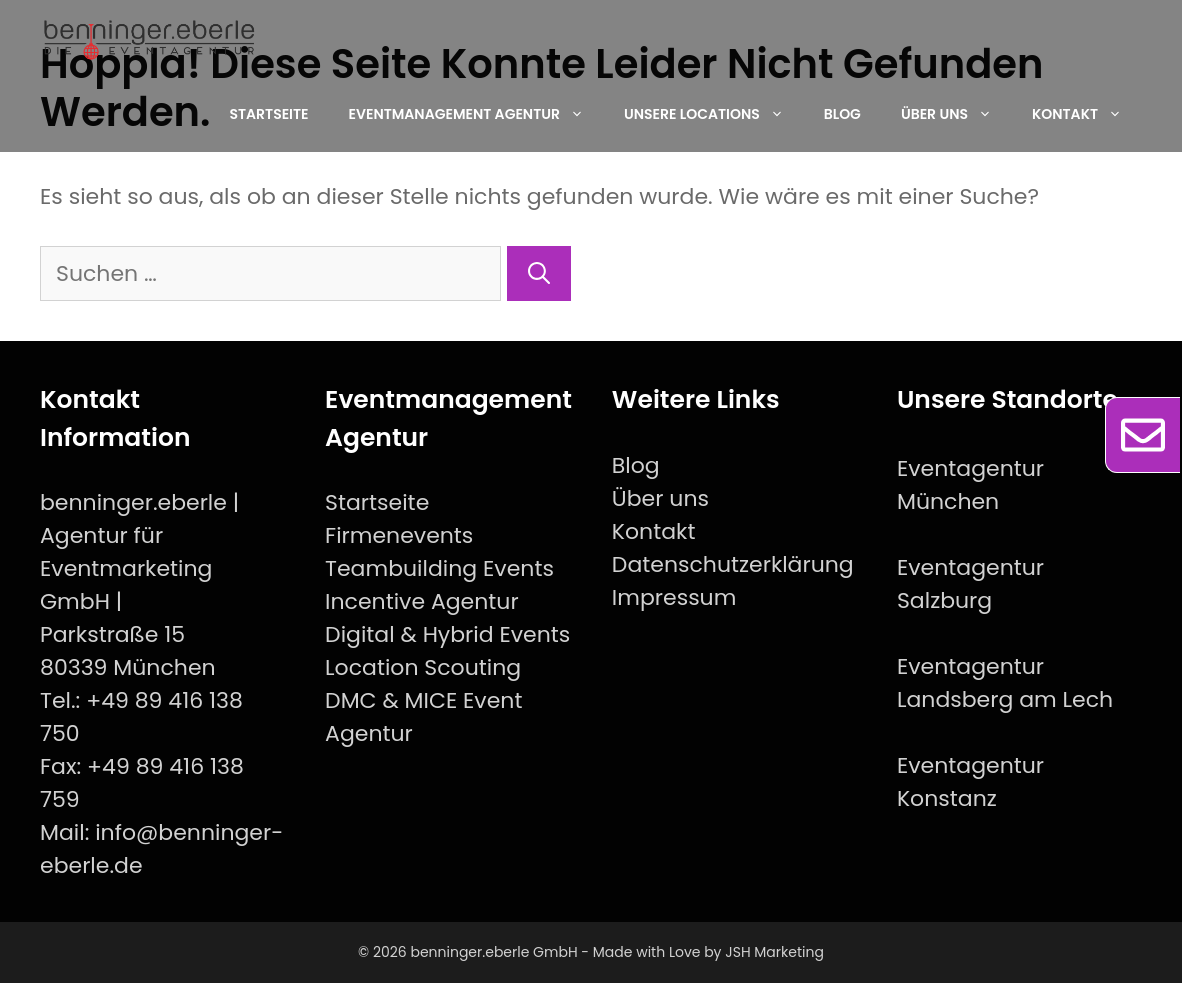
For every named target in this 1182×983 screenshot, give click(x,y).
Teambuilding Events (439, 568)
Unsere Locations (714, 114)
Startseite (268, 114)
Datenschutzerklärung (733, 564)
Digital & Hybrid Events (447, 634)
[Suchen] (539, 273)
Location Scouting (423, 667)
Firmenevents (399, 535)
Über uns (956, 114)
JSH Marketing (774, 952)
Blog (842, 114)
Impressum (674, 597)
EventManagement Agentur (476, 114)
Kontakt (1087, 114)
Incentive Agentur (422, 601)
